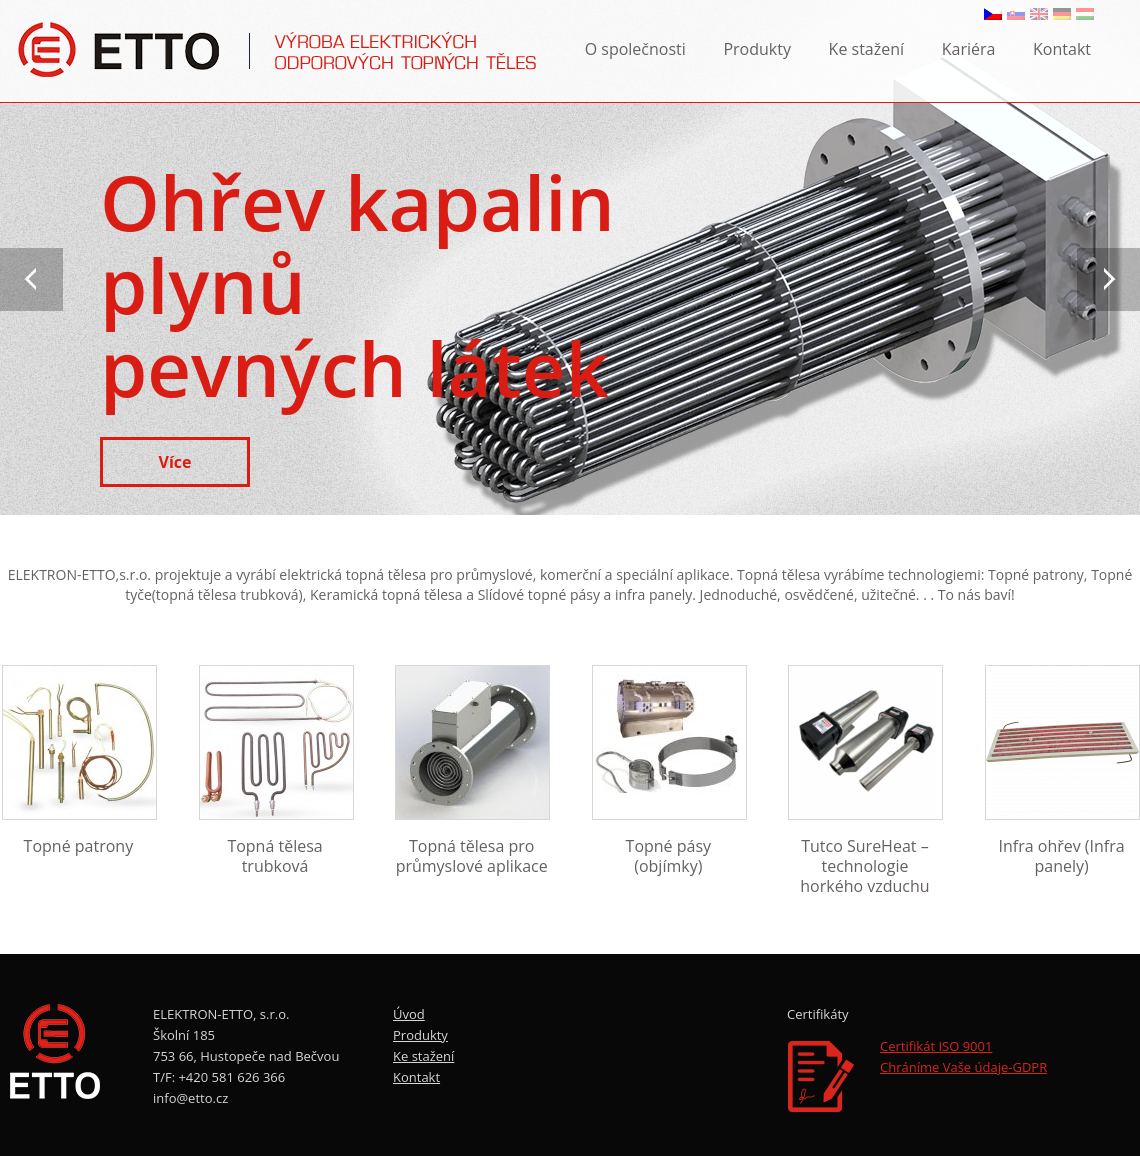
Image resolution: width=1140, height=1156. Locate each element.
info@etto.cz (190, 1098)
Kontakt (1062, 49)
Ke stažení (867, 49)
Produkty (757, 49)
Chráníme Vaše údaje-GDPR (963, 1067)
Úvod (409, 1014)
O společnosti (635, 49)
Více (175, 462)
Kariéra (969, 49)
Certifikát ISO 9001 (936, 1046)
